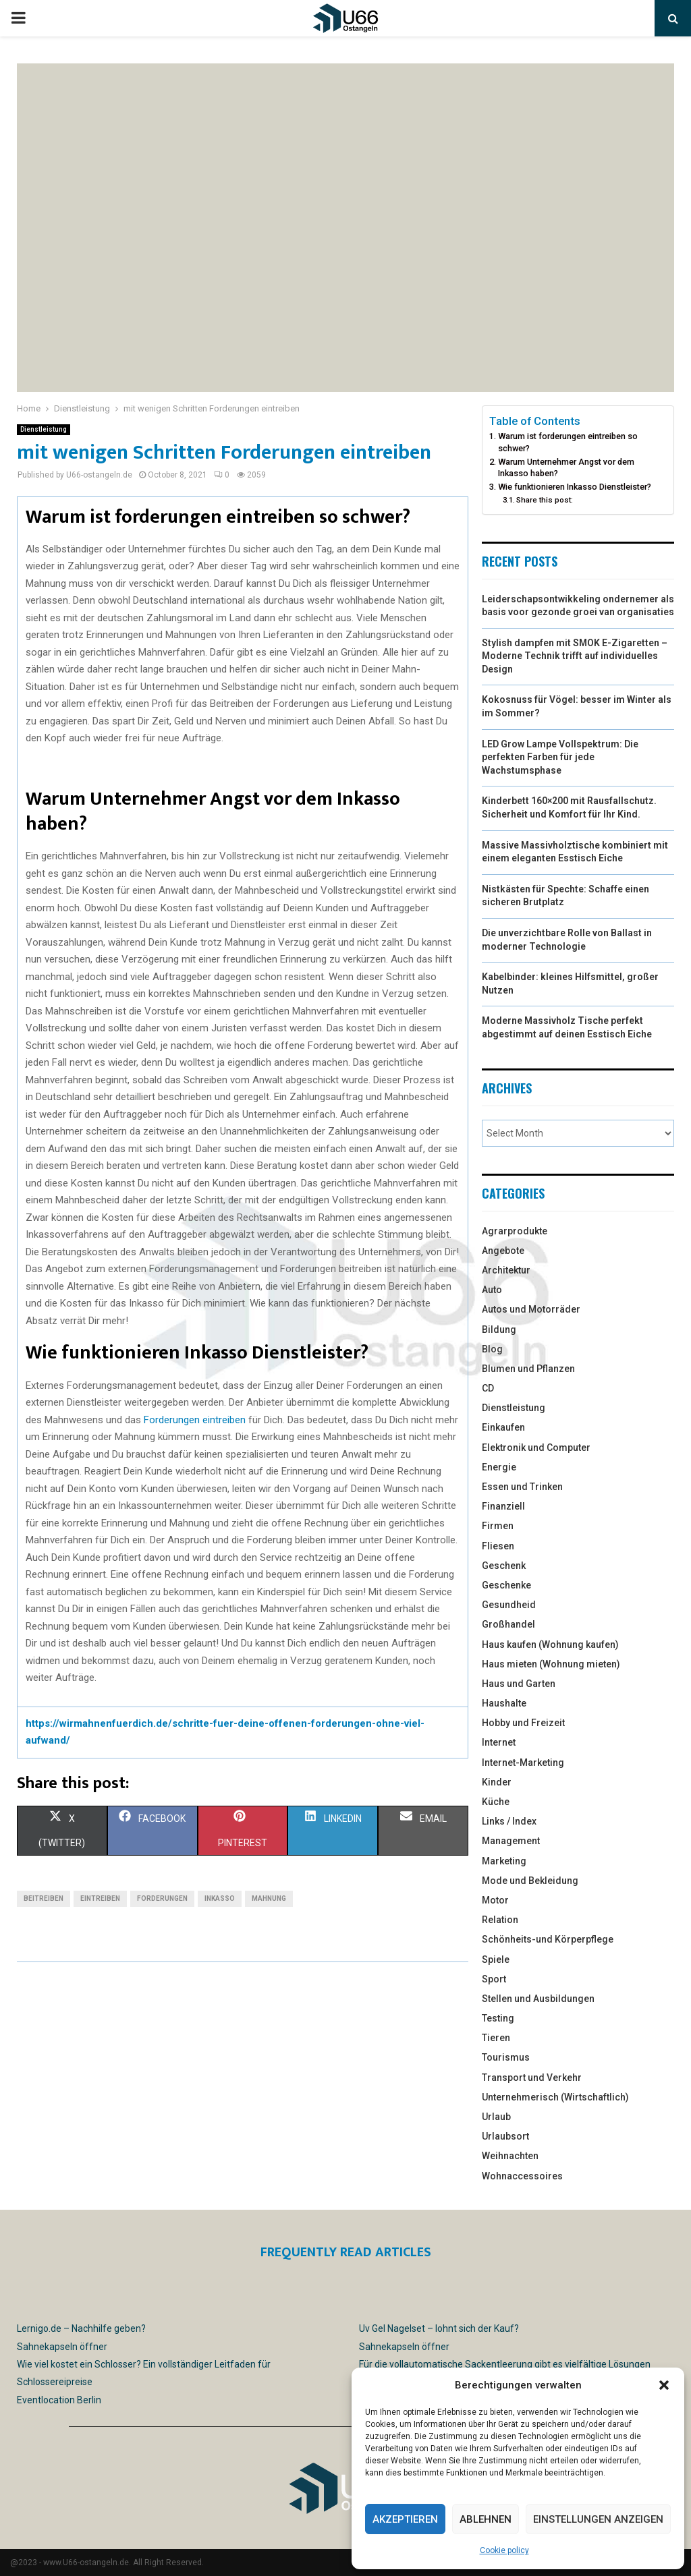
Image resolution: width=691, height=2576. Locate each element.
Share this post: (544, 500)
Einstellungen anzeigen (598, 2519)
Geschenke (506, 1585)
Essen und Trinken (522, 1486)
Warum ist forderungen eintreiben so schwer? (568, 442)
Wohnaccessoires (522, 2176)
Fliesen (498, 1546)
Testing (498, 2018)
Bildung (499, 1329)
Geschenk (504, 1565)
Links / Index (509, 1821)
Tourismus (506, 2057)
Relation (500, 1919)
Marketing (504, 1861)
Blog (492, 1349)
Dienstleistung (43, 429)
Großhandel (508, 1624)
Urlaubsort (505, 2136)
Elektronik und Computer (536, 1447)
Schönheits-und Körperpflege (547, 1939)
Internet (499, 1742)
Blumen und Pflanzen (528, 1368)
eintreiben (100, 1898)
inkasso (219, 1898)
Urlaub (496, 2116)
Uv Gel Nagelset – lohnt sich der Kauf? (439, 2328)
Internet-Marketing (523, 1762)
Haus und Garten (518, 1683)
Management (511, 1840)
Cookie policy (504, 2550)
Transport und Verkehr (532, 2077)
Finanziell (503, 1506)
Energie (499, 1467)
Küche (495, 1801)
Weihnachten (510, 2155)
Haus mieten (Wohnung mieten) (551, 1664)
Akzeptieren (405, 2519)
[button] (664, 2385)
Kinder (497, 1782)
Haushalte (504, 1703)
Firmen (498, 1525)
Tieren (496, 2037)
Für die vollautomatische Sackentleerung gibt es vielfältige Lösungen (505, 2364)
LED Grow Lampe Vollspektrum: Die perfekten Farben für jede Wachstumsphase (560, 757)
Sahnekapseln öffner (62, 2346)
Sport (494, 1979)
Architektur (506, 1270)
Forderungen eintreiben (195, 1420)
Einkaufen (503, 1427)
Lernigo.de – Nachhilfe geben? (81, 2328)
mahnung (269, 1898)
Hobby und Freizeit (523, 1722)
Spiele (495, 1959)
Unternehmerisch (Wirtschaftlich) (555, 2097)
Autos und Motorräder (531, 1309)
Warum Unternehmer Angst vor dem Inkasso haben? (566, 468)
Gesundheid (509, 1604)
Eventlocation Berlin (59, 2400)
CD (488, 1388)
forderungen (162, 1898)
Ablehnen (486, 2519)
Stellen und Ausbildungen (538, 1998)
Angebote (503, 1250)
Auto (492, 1289)
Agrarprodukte (514, 1231)
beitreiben (43, 1898)
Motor (495, 1900)
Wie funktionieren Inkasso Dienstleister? (574, 487)
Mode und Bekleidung (530, 1880)
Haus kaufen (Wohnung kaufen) (550, 1644)
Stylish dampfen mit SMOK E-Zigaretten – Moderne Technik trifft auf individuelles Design (574, 656)
